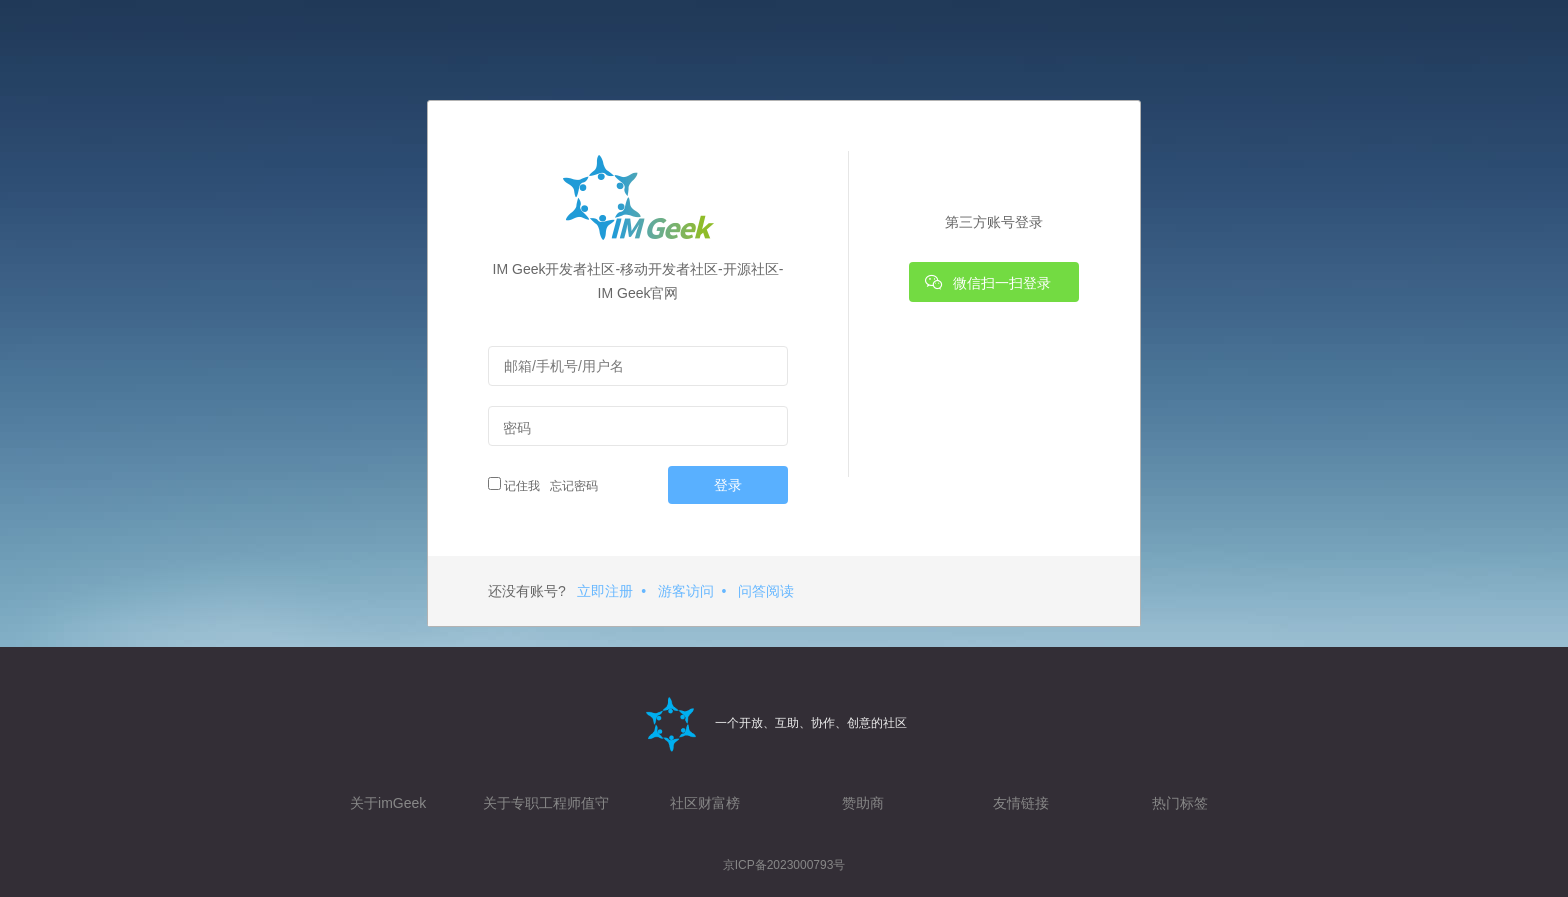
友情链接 (1021, 803)
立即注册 (605, 591)
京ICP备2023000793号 (784, 865)
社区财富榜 (705, 803)
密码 (517, 428)
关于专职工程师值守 (546, 803)
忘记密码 (571, 486)
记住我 (514, 485)
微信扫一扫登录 (988, 282)
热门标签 (1180, 803)
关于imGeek (388, 803)
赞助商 (863, 803)
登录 (728, 485)
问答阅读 (766, 591)
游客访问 (686, 591)
